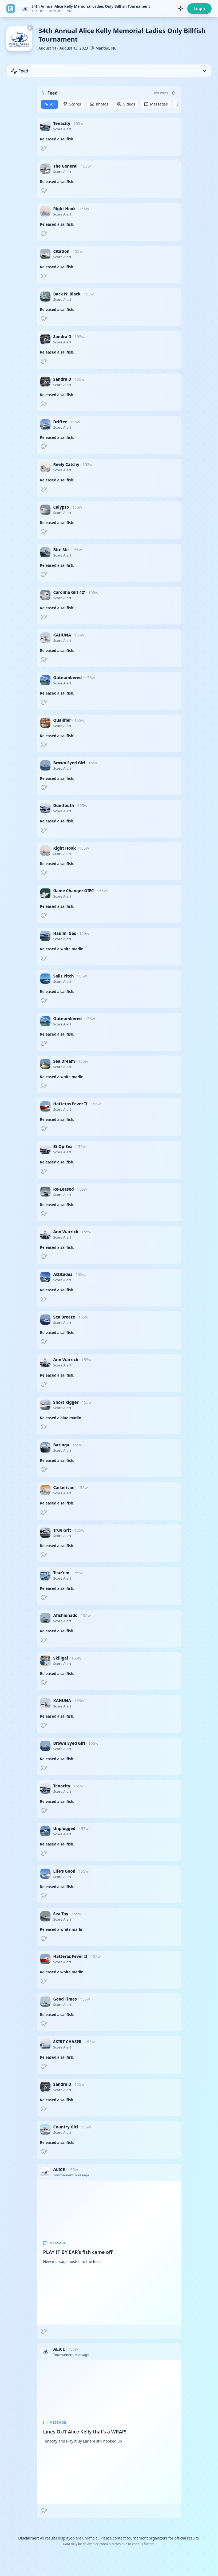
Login (199, 8)
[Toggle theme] (180, 8)
